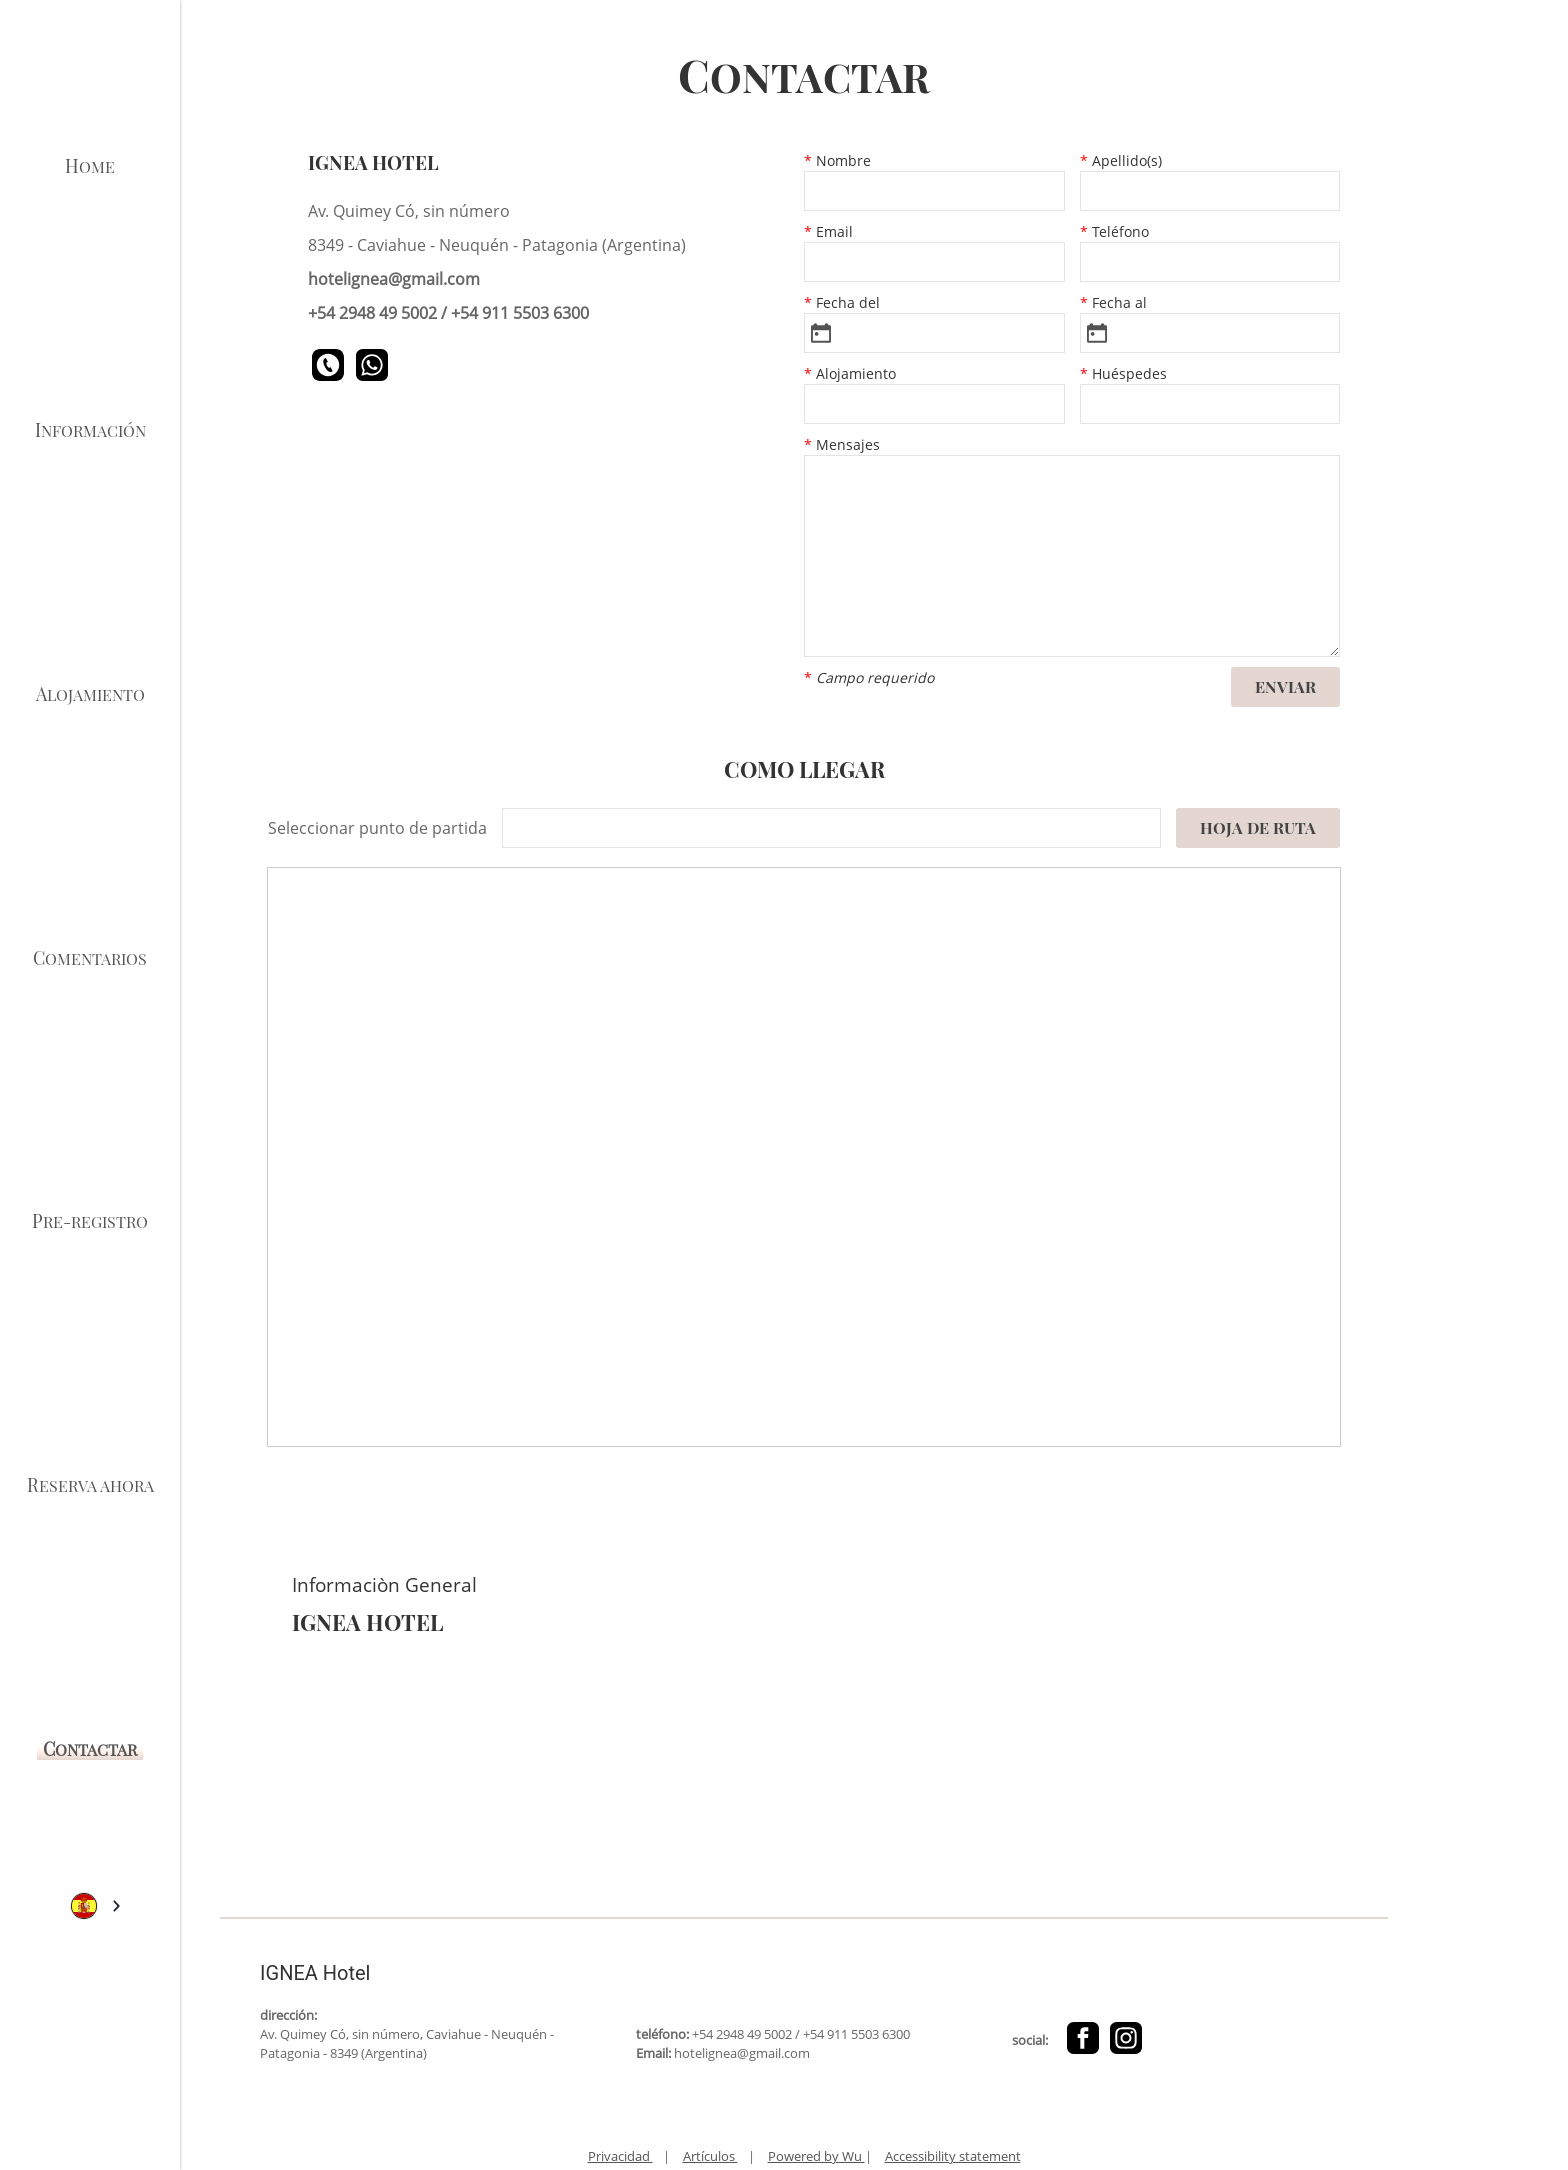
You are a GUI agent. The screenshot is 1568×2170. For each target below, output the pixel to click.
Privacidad (620, 2156)
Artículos (710, 2156)
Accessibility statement (953, 2156)
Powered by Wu (816, 2156)
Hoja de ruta (1258, 827)
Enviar (1285, 686)
